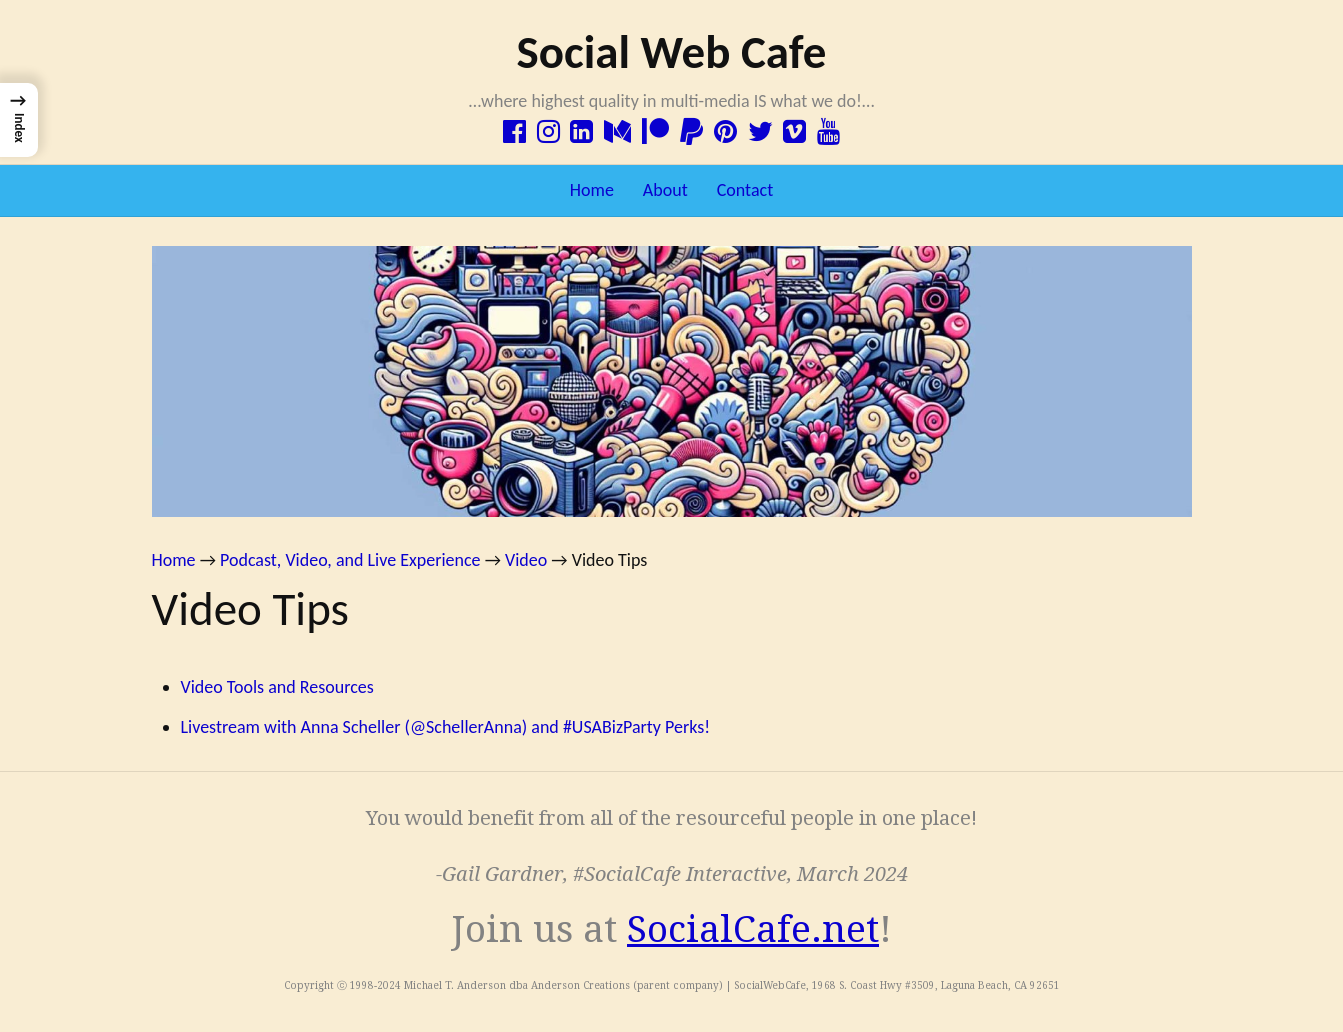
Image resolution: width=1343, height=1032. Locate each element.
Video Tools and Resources (277, 687)
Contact (745, 190)
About (665, 190)
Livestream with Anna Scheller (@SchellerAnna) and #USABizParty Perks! (446, 727)
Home (592, 190)
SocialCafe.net (753, 929)
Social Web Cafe (671, 52)
